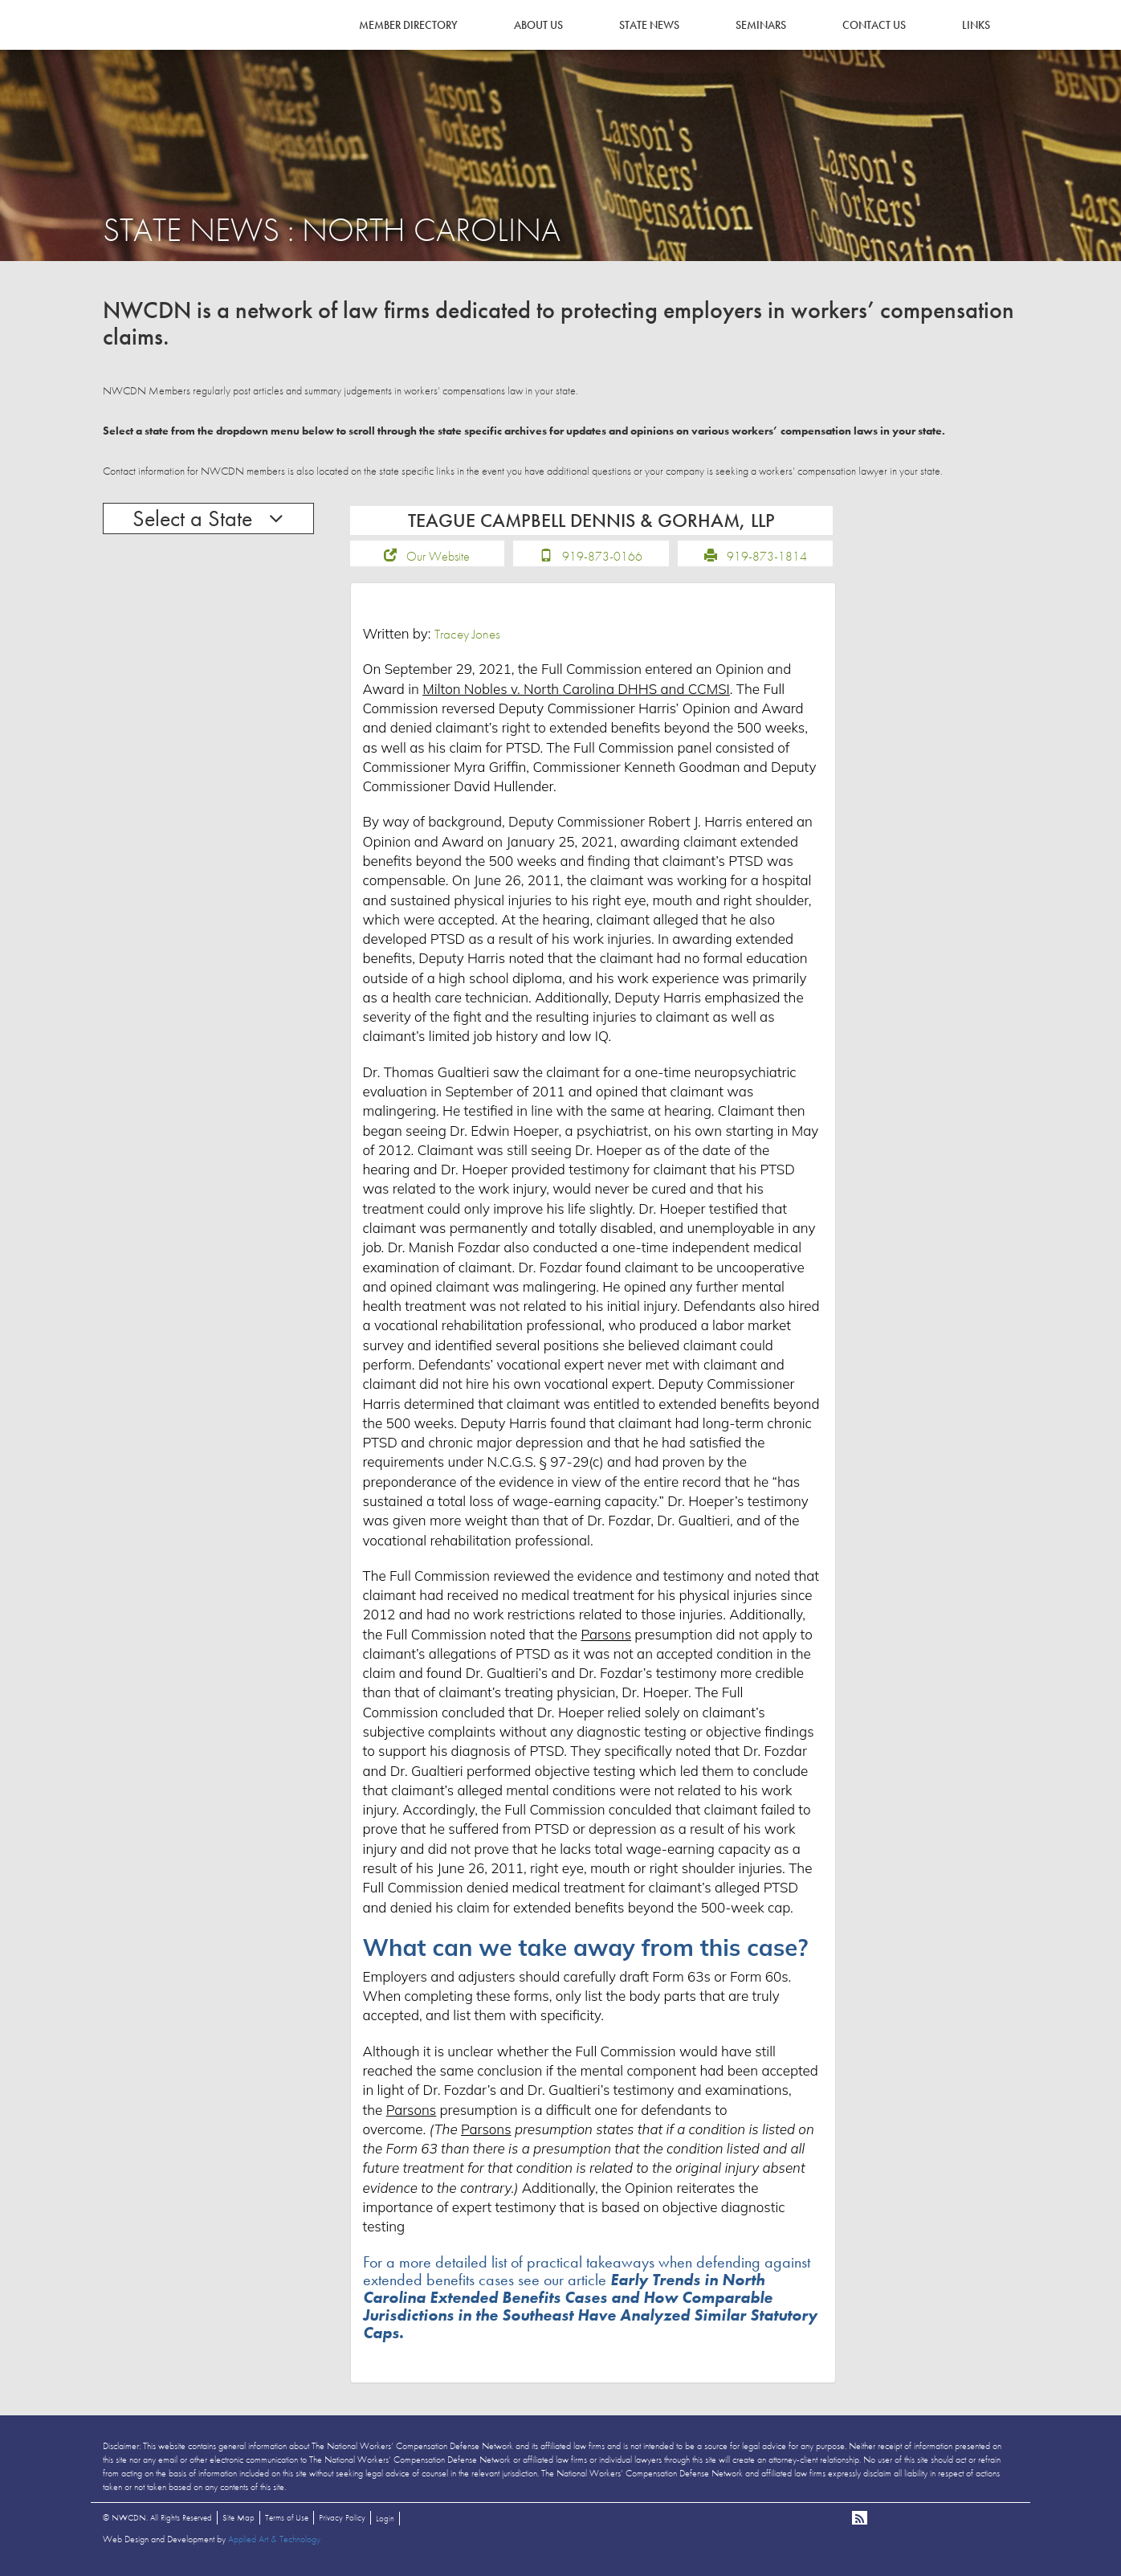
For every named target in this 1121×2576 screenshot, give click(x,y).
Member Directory (408, 25)
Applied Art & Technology (274, 2544)
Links (976, 25)
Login (385, 2523)
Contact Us (874, 25)
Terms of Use (286, 2523)
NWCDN (147, 45)
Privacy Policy (342, 2523)
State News (649, 25)
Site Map (238, 2523)
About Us (538, 25)
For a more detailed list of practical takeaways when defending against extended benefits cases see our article (590, 2303)
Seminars (761, 25)
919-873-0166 (602, 561)
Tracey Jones (467, 639)
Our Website (438, 561)
